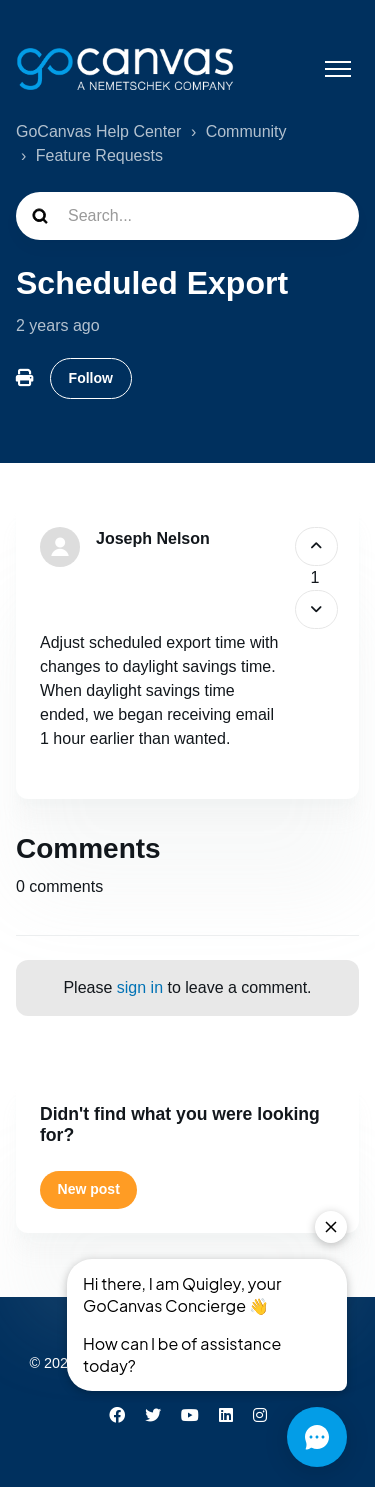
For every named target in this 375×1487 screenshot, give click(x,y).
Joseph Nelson (153, 538)
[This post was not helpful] (316, 609)
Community (246, 131)
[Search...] (187, 216)
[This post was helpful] (316, 546)
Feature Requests (99, 155)
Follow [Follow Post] (91, 378)
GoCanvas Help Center (98, 131)
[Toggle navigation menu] (338, 69)
